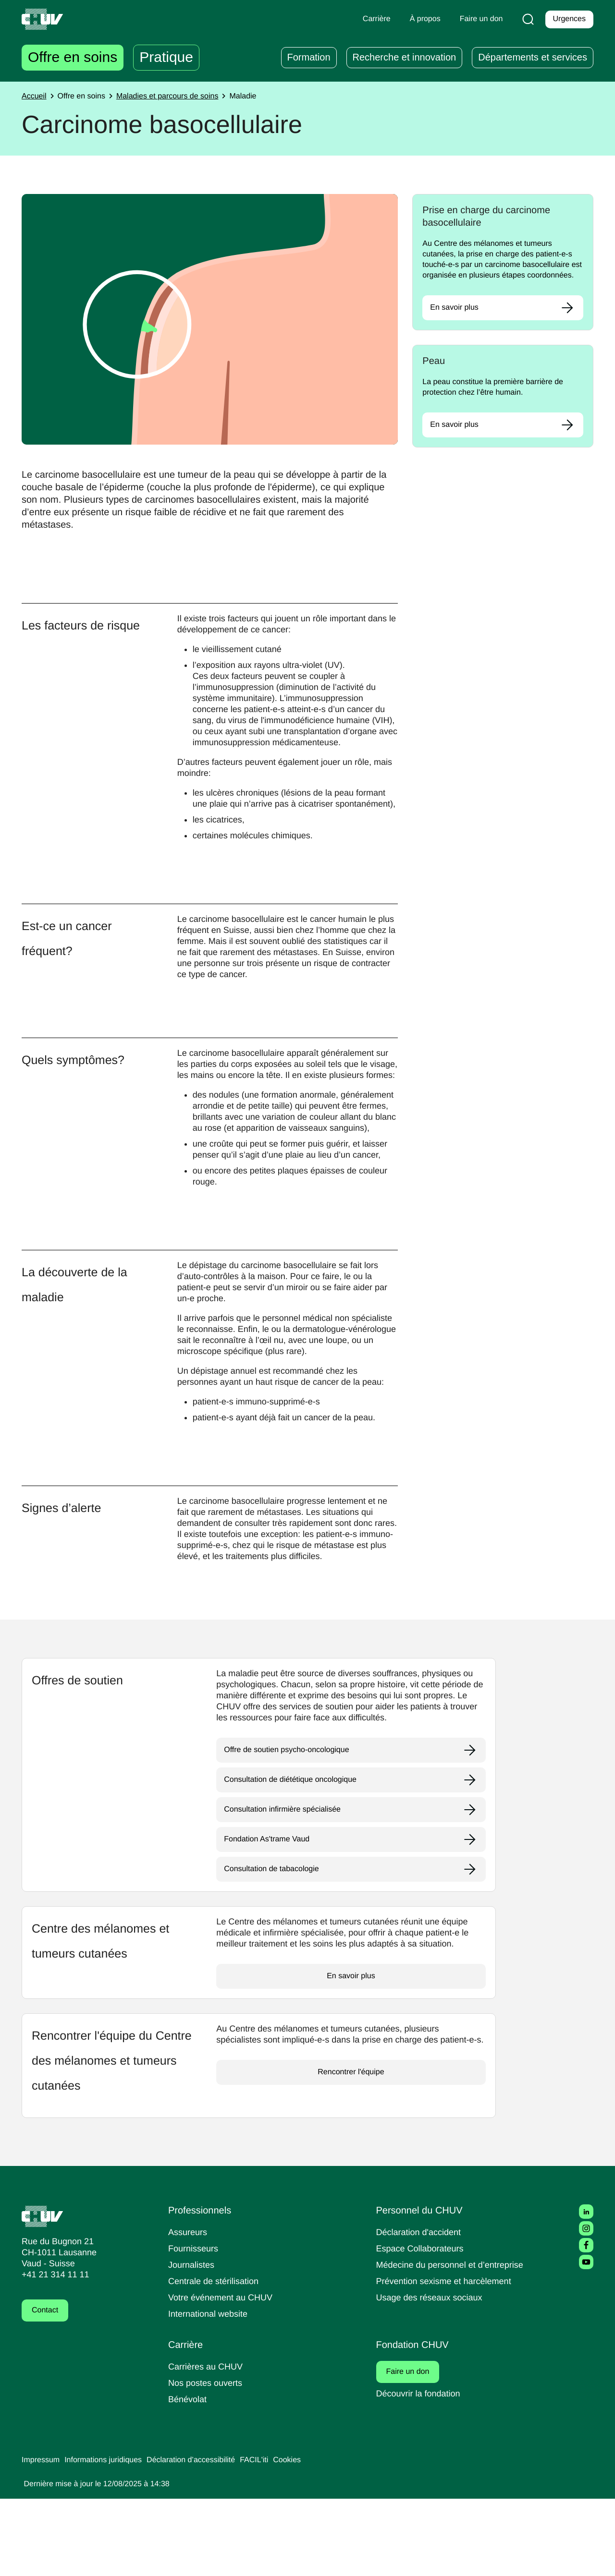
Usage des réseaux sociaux (431, 2374)
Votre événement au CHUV (223, 2374)
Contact (46, 2388)
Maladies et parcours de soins (176, 96)
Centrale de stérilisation (217, 2358)
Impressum (42, 2537)
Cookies (306, 2537)
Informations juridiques (109, 2537)
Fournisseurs (194, 2325)
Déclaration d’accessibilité (204, 2537)
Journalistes (192, 2341)
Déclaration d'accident (421, 2309)
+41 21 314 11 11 (53, 2352)
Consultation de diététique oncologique (295, 1857)
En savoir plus (455, 318)
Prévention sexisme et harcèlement (447, 2358)
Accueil (35, 96)
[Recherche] (526, 19)
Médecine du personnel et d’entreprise (454, 2341)
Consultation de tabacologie (275, 1946)
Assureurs (188, 2309)
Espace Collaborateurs (422, 2325)
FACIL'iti (272, 2537)
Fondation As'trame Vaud (270, 1917)
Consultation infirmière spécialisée (287, 1887)
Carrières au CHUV (207, 2443)
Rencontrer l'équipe (351, 2160)
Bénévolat (188, 2476)
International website (211, 2390)
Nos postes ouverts (207, 2460)
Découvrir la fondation (421, 2470)
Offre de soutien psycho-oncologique (291, 1827)
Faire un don (414, 2449)
